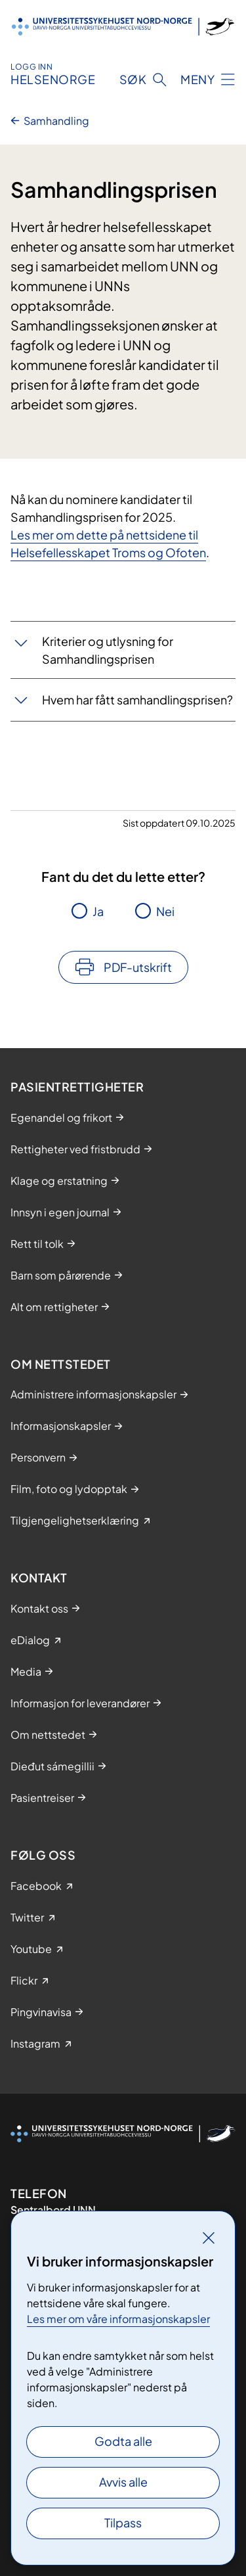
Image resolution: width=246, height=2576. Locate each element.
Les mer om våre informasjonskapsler (118, 2319)
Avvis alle (123, 2481)
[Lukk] (208, 2237)
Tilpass (123, 2522)
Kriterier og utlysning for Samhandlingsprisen (107, 649)
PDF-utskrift (138, 967)
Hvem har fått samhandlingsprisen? (137, 699)
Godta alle (123, 2441)
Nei (165, 911)
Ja (98, 911)
